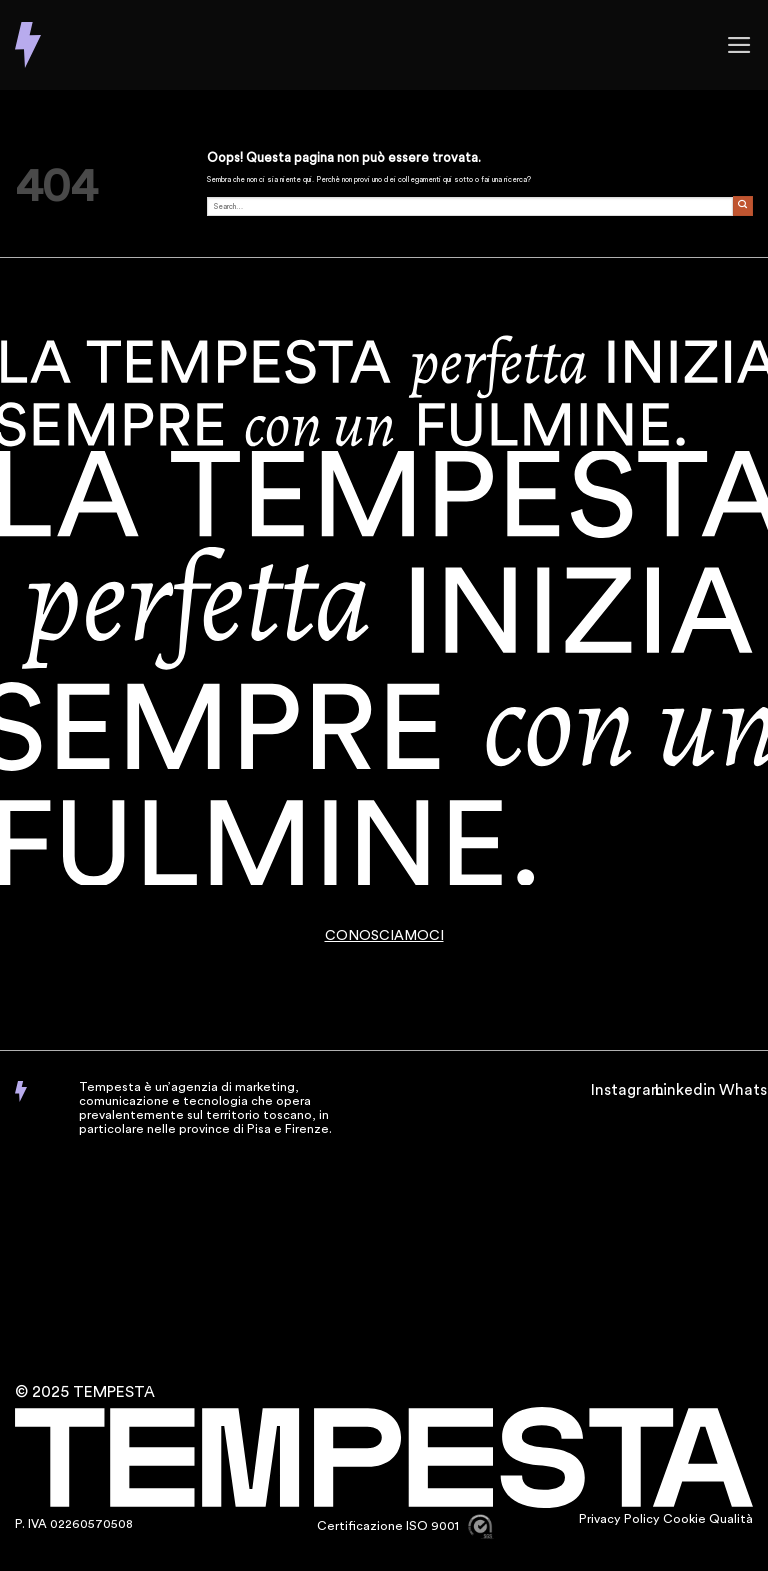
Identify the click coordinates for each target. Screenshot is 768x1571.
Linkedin (685, 1090)
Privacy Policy (619, 1519)
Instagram (627, 1090)
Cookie (684, 1519)
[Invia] (743, 206)
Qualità (731, 1519)
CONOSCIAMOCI (384, 936)
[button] (739, 45)
